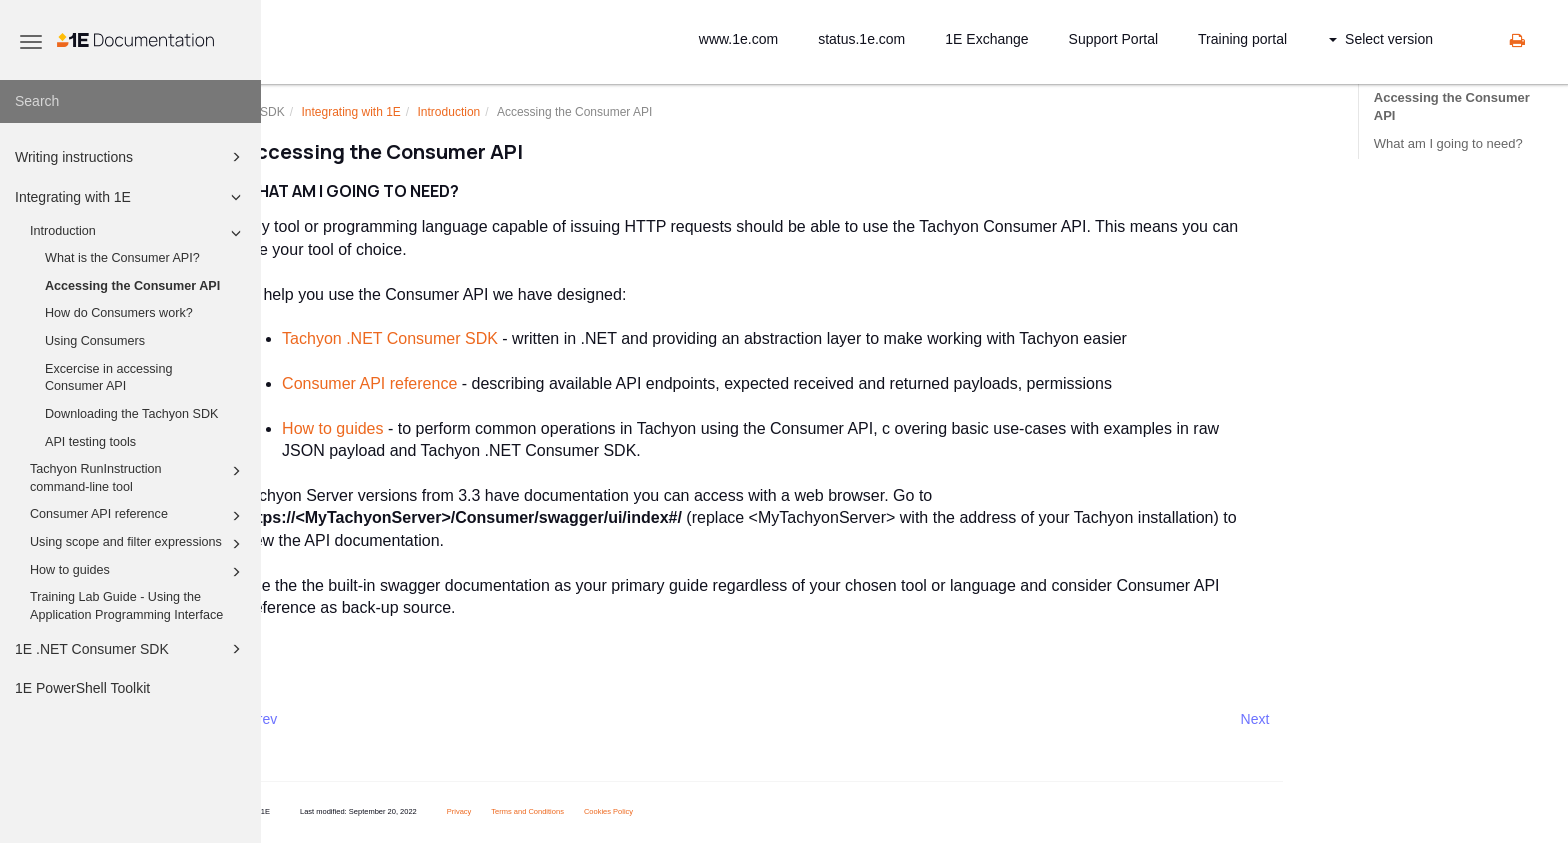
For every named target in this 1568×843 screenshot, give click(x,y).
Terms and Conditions (579, 811)
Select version (1381, 39)
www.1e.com (738, 39)
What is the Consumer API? (122, 258)
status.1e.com (861, 39)
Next (1306, 719)
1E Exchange (986, 39)
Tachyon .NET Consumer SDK (442, 338)
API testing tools (90, 442)
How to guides (138, 572)
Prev (314, 719)
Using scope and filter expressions (138, 544)
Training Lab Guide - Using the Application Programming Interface (126, 606)
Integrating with (402, 112)
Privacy (511, 811)
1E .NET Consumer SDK (131, 649)
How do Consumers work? (119, 313)
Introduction (138, 233)
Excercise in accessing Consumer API (108, 378)
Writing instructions (131, 157)
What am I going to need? (1448, 143)
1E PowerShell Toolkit (82, 688)
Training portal (1242, 39)
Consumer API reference (138, 516)
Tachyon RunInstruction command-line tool (138, 477)
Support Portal (1114, 39)
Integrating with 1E (131, 197)
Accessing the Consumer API (132, 286)
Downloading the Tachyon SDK (131, 414)
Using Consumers (95, 341)
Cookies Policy (660, 811)
